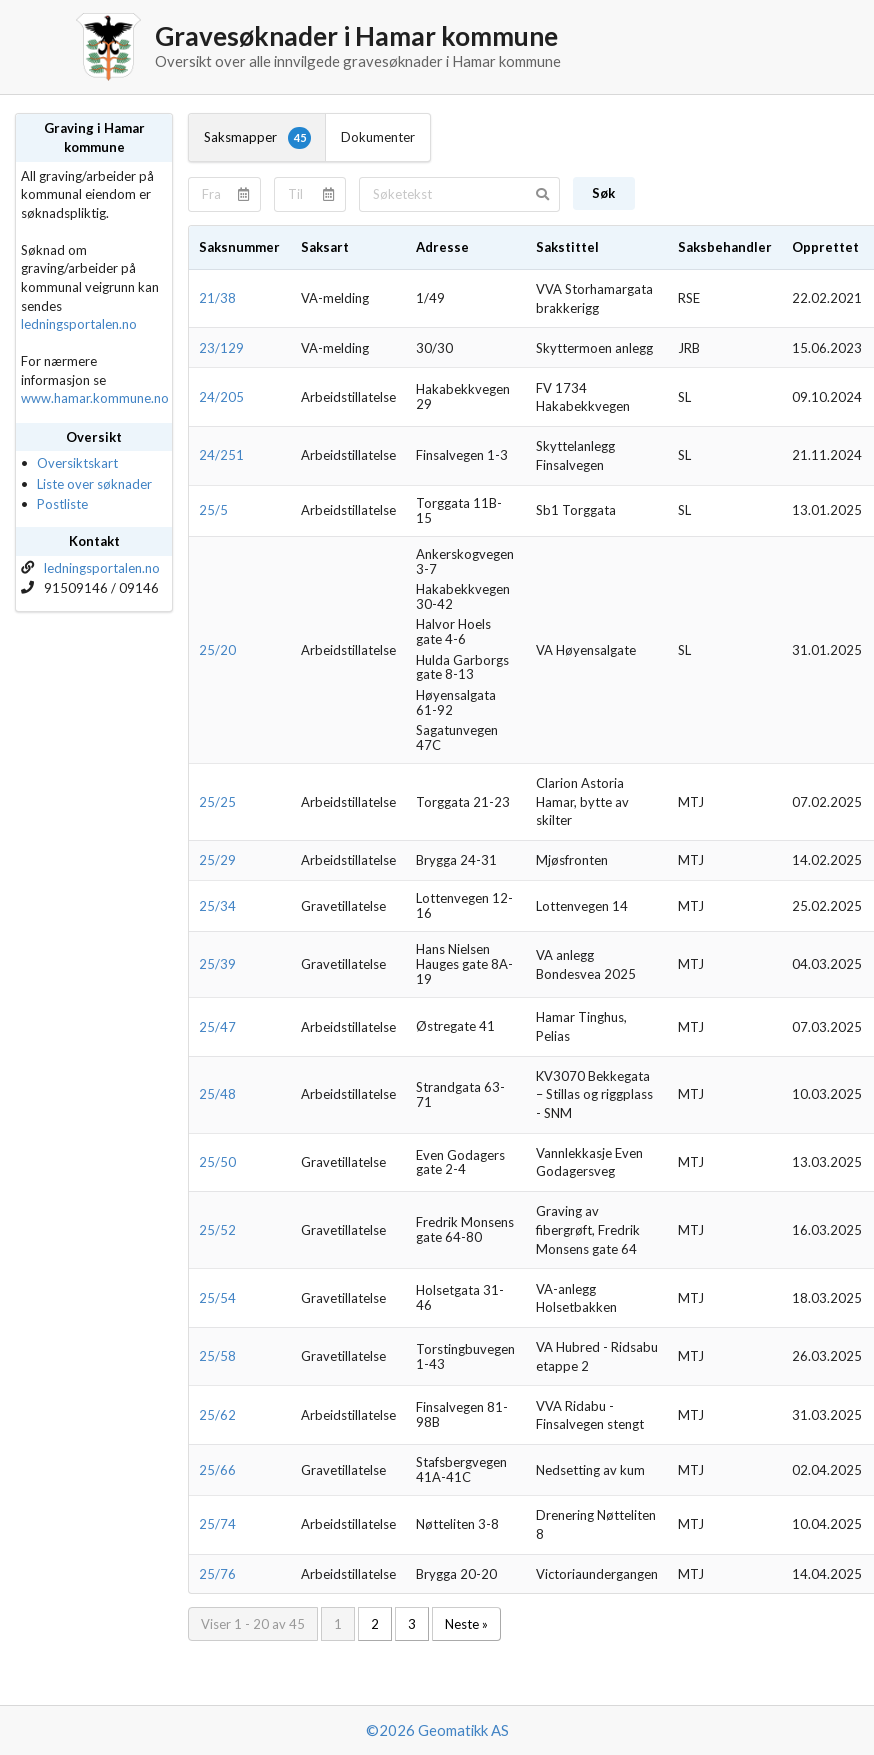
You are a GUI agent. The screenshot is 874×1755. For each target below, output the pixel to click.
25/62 (217, 1415)
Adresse (442, 247)
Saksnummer (239, 247)
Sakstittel (567, 247)
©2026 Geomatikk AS (437, 1730)
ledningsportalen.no (79, 324)
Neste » (466, 1624)
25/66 (217, 1470)
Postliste (62, 504)
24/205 (221, 397)
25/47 (217, 1027)
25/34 (217, 906)
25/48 (217, 1094)
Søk (603, 193)
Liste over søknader (94, 484)
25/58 (217, 1356)
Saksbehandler (725, 247)
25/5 (213, 510)
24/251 (221, 455)
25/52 (217, 1230)
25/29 (217, 860)
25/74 (217, 1524)
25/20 (217, 650)
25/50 (217, 1162)
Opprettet (825, 247)
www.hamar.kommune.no (95, 398)
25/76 (217, 1574)
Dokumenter (378, 137)
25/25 (217, 802)
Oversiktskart (77, 463)
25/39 (217, 964)
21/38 (217, 298)
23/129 (221, 348)
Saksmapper (257, 138)
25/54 (217, 1298)
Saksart (325, 247)
